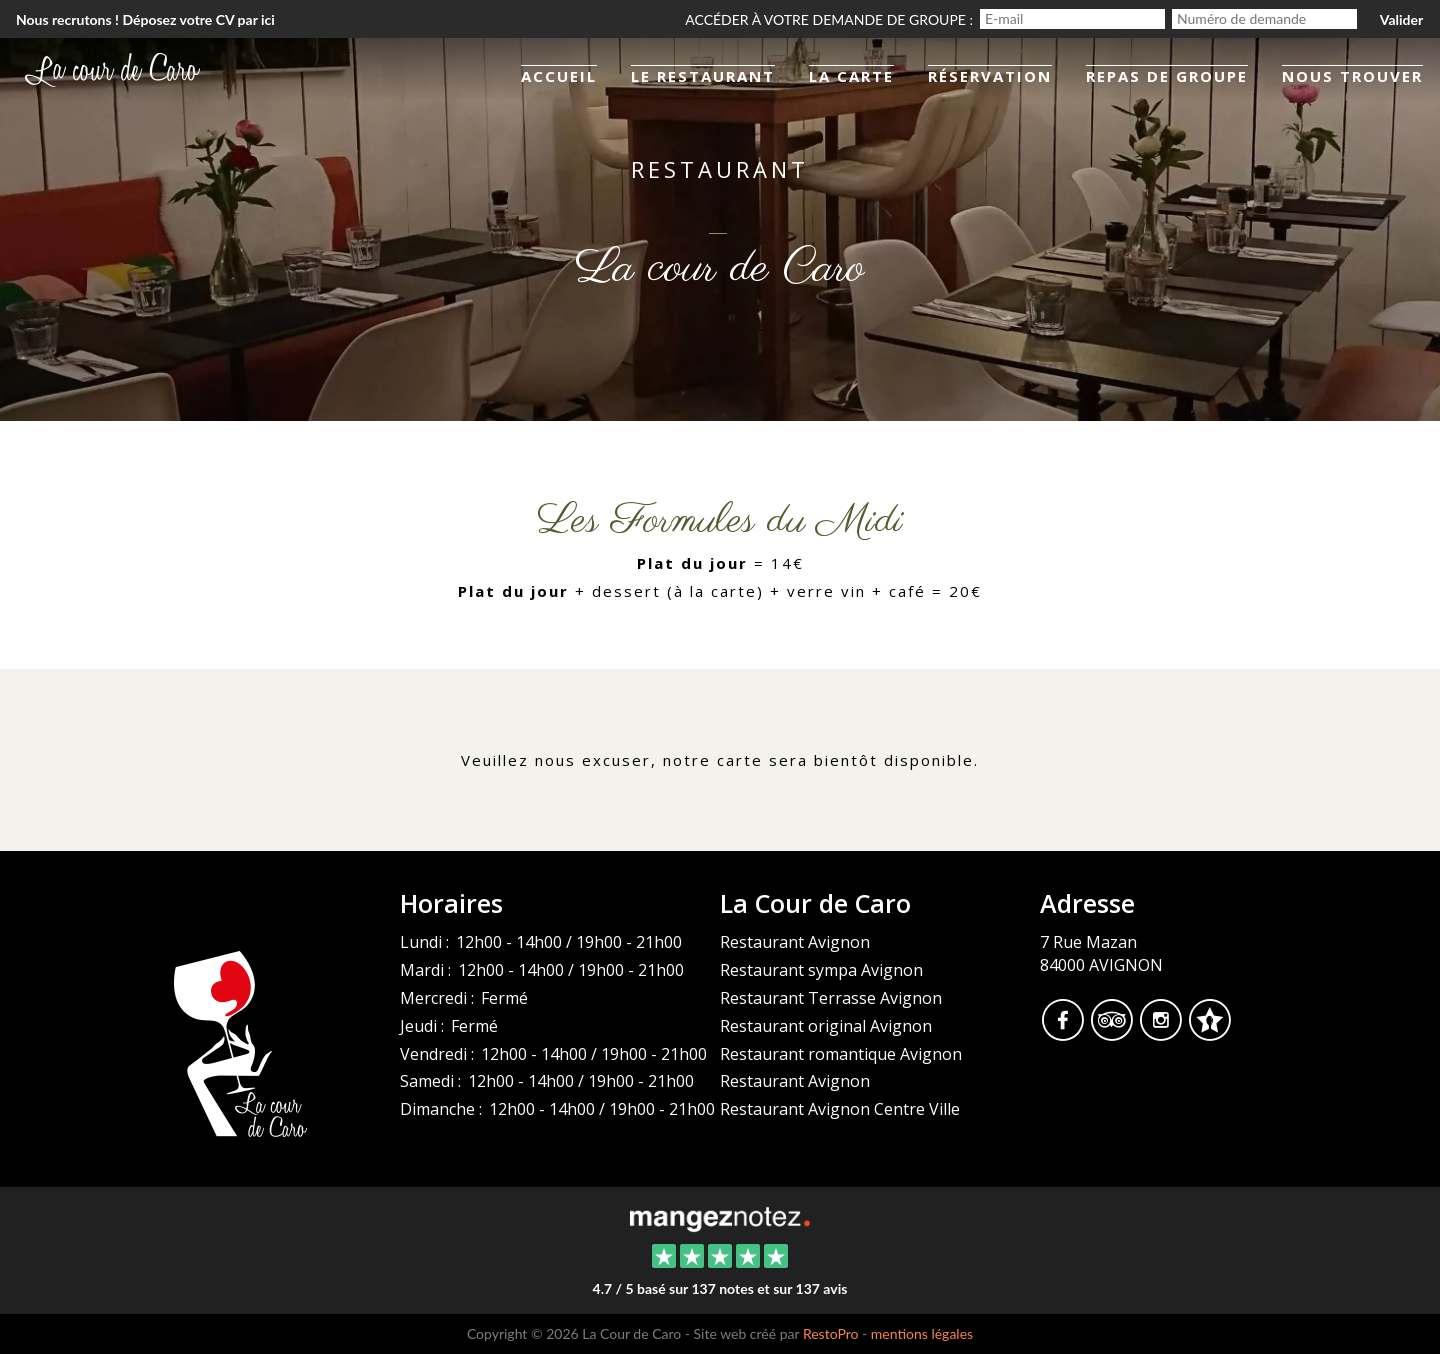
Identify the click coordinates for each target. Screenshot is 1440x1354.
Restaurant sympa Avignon (821, 970)
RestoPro (831, 1333)
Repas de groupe (1167, 76)
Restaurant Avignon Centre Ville (840, 1109)
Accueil (559, 76)
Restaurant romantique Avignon (841, 1054)
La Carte (851, 76)
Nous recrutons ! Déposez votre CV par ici (145, 19)
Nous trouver (1352, 76)
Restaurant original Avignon (826, 1026)
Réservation (990, 76)
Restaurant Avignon (795, 942)
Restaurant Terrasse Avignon (831, 998)
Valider (1401, 19)
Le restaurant (703, 76)
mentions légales (922, 1333)
